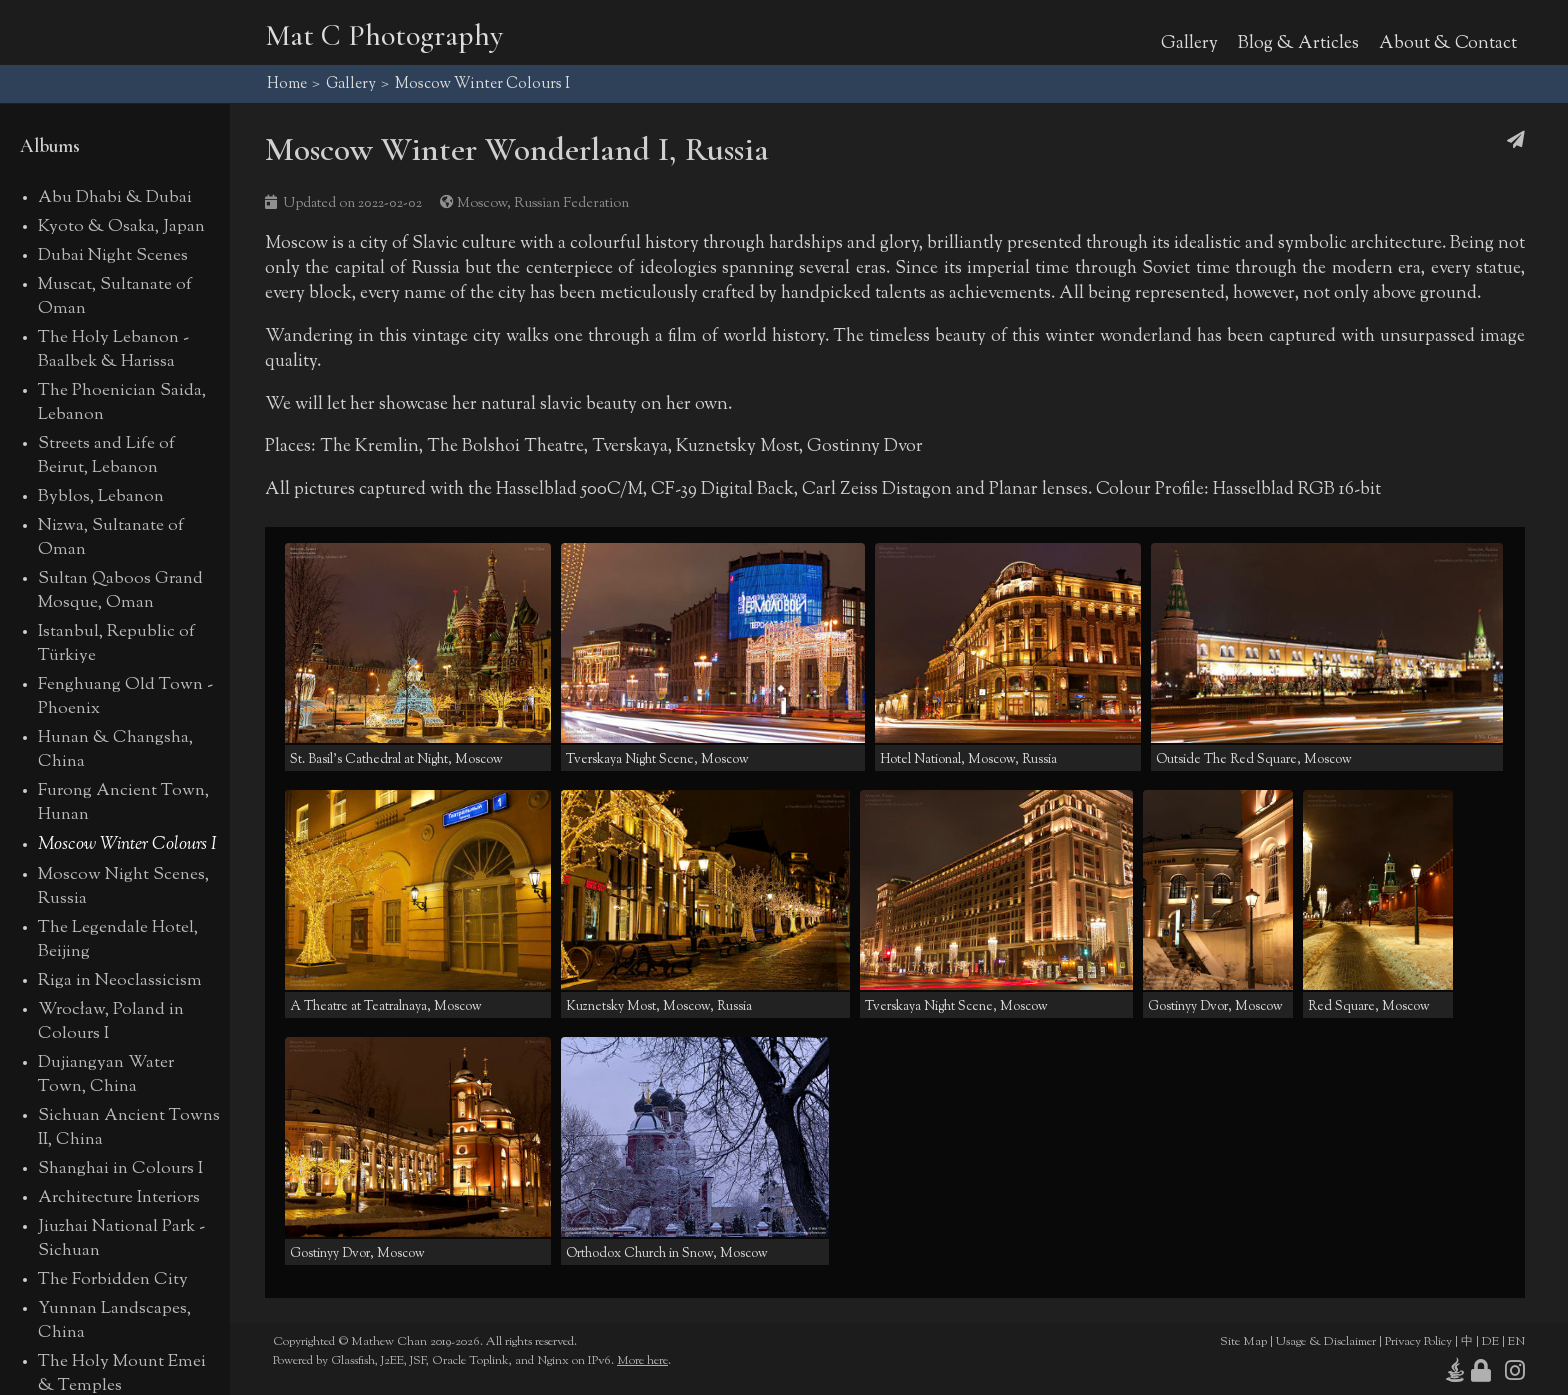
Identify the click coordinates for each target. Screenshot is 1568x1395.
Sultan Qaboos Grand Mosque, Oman (120, 591)
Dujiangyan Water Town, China (106, 1075)
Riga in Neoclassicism (120, 981)
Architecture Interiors (119, 1198)
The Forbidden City (113, 1280)
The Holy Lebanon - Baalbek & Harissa (113, 350)
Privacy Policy (1418, 1342)
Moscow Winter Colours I (127, 845)
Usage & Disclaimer (1326, 1342)
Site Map (1243, 1342)
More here (642, 1361)
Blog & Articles (1298, 43)
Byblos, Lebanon (101, 497)
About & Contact (1448, 43)
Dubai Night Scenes (113, 256)
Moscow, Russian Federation (543, 203)
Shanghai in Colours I (120, 1169)
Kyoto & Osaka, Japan (121, 227)
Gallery (1189, 43)
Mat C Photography (384, 35)
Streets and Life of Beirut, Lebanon (106, 456)
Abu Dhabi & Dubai (115, 198)
